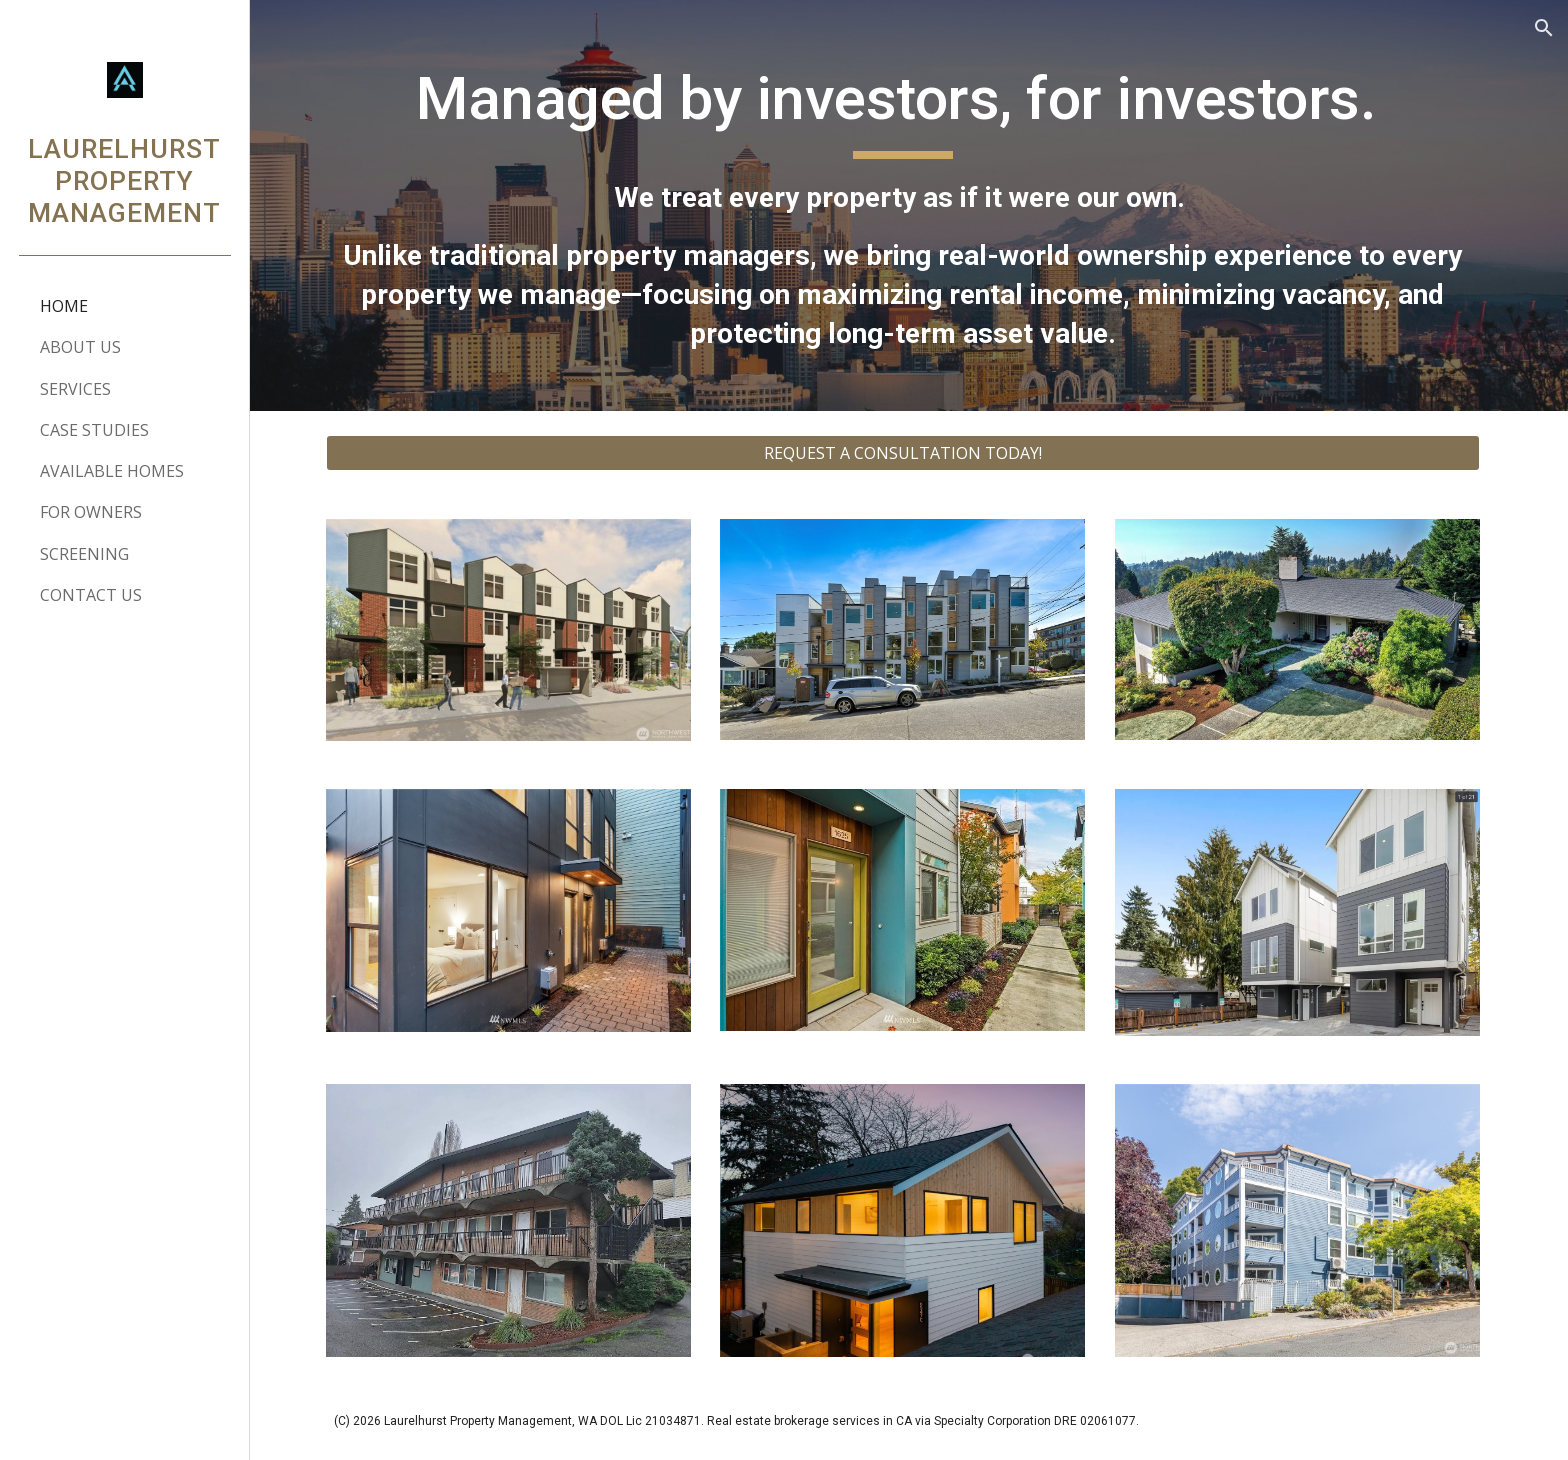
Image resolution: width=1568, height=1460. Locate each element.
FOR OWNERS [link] (91, 512)
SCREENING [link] (84, 554)
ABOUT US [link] (80, 347)
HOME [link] (64, 306)
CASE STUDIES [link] (94, 430)
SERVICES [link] (75, 389)
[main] (909, 205)
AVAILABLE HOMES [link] (112, 471)
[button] (1544, 28)
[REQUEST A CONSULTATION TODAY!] (909, 453)
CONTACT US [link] (91, 595)
